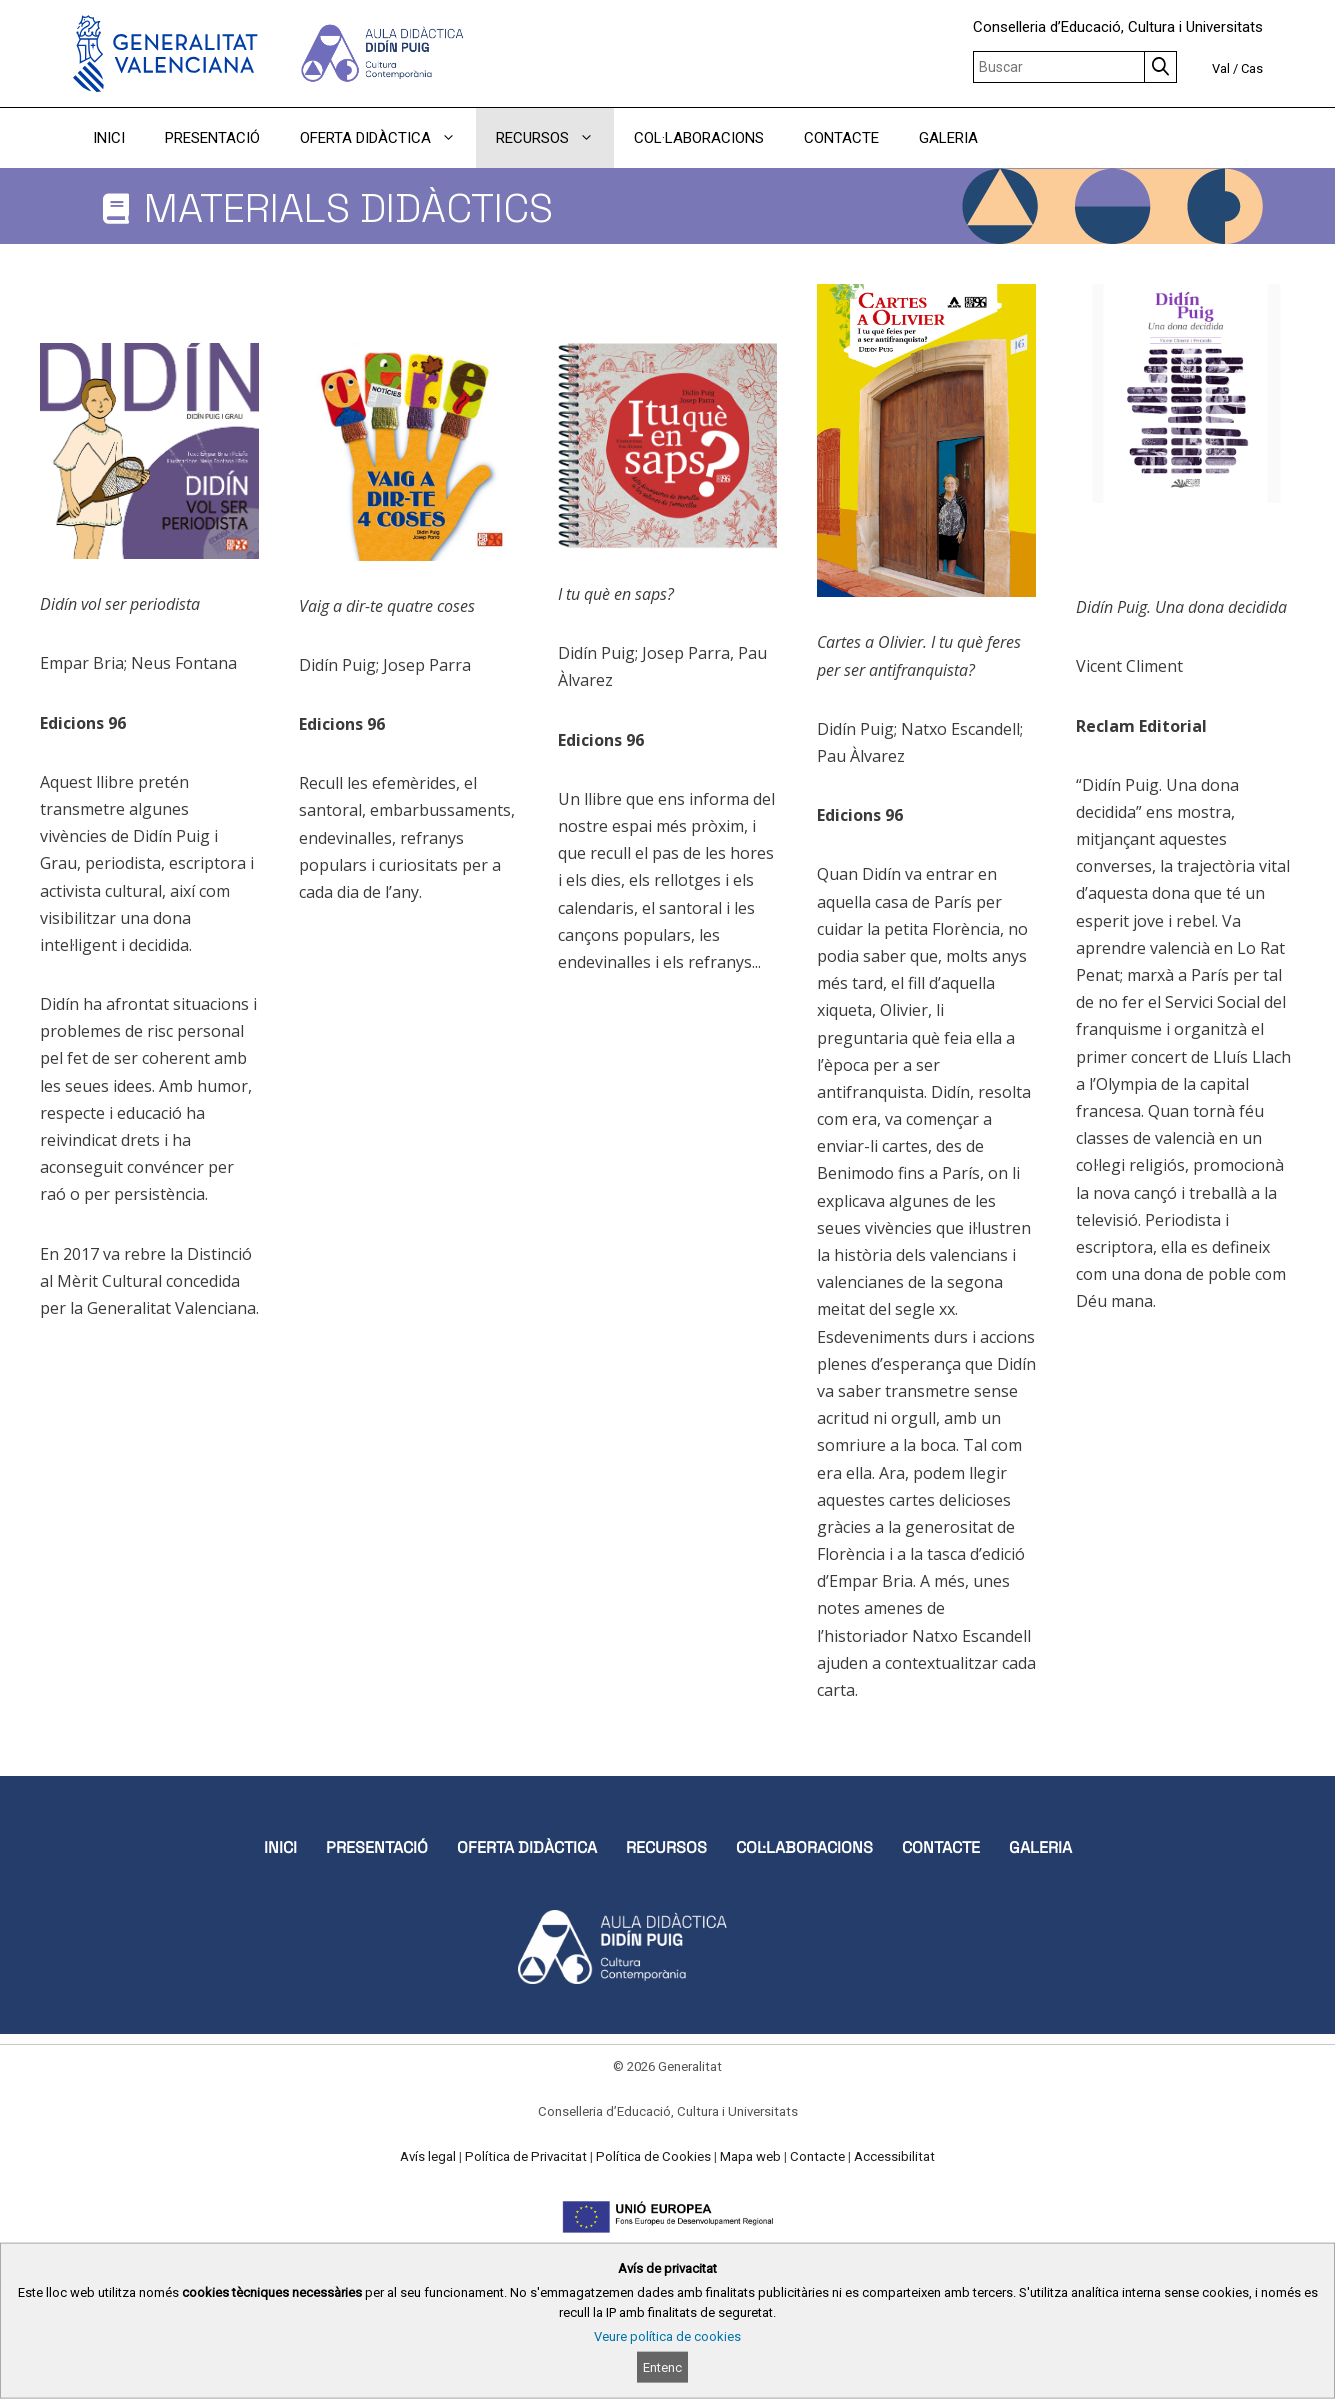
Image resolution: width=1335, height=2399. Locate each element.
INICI (109, 138)
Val (1221, 68)
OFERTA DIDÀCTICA (388, 138)
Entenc (662, 2367)
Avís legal (428, 2156)
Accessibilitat (894, 2156)
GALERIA (948, 138)
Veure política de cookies (667, 2336)
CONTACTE (841, 138)
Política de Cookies (653, 2156)
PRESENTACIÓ (212, 138)
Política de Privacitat (526, 2156)
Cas (1252, 68)
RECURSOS (555, 138)
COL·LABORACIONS (699, 138)
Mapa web (750, 2156)
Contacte (817, 2156)
